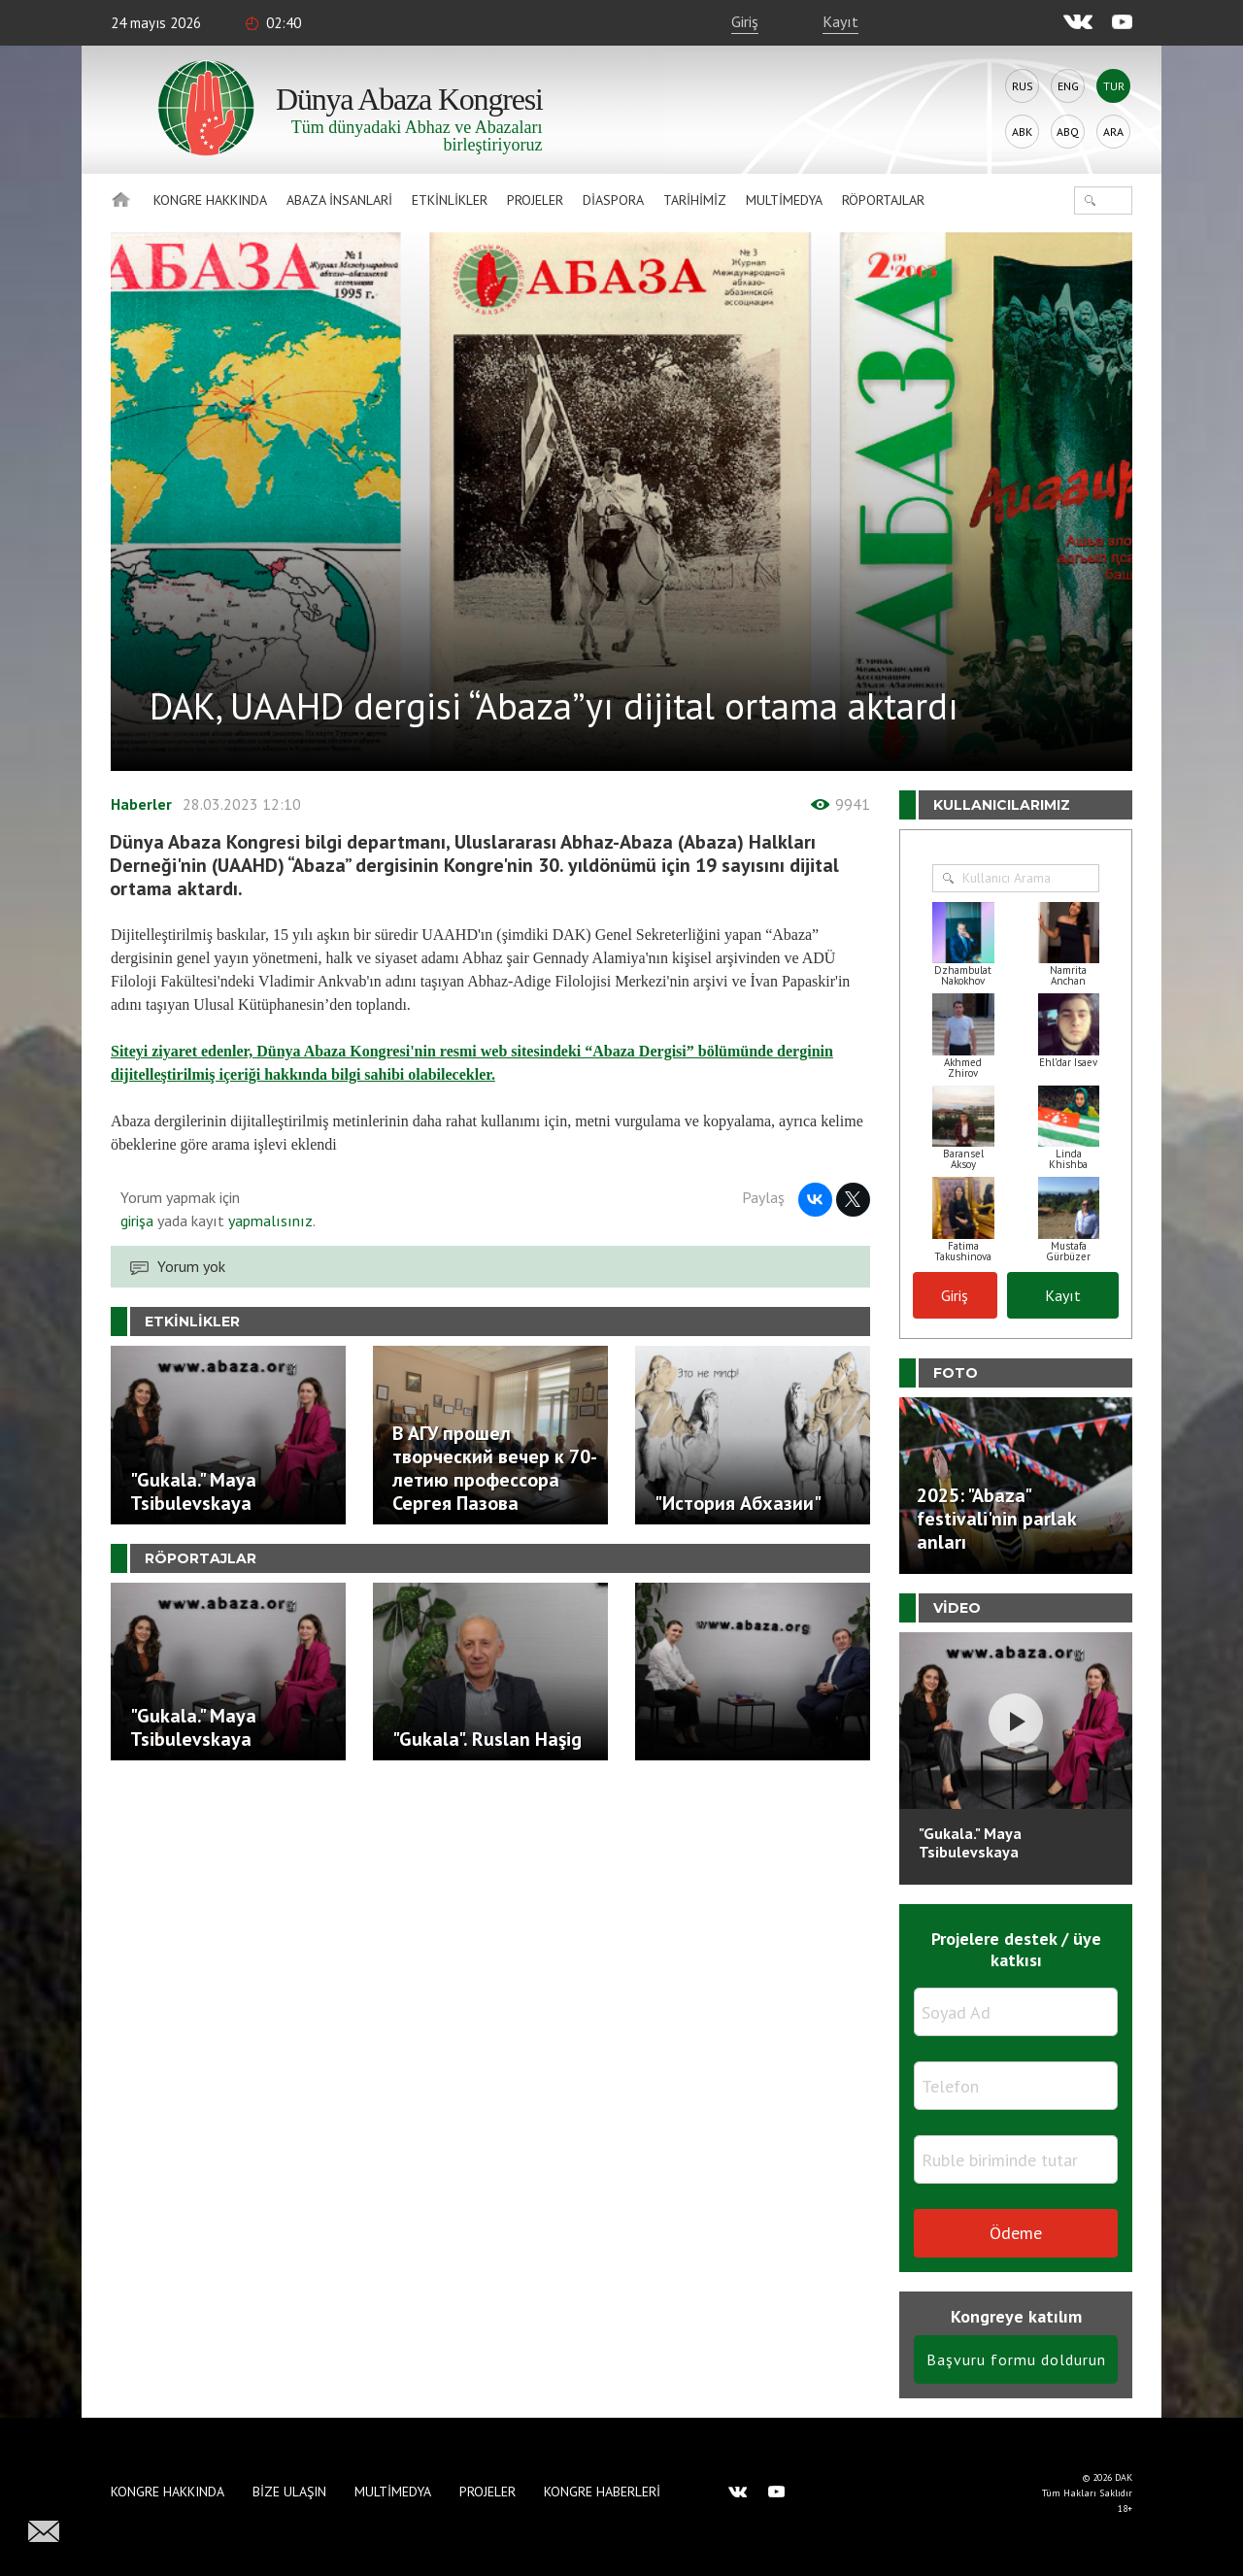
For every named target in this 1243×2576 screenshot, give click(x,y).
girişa (136, 1220)
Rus (1022, 86)
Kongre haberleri (602, 2491)
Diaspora (613, 200)
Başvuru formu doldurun (1016, 2359)
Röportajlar (883, 200)
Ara (1113, 131)
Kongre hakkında (210, 200)
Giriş (744, 21)
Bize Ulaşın (289, 2491)
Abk (1022, 131)
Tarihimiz (694, 200)
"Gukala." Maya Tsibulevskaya (970, 1842)
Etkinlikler (449, 200)
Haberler (141, 804)
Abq (1068, 131)
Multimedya (784, 200)
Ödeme (1016, 2233)
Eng (1068, 86)
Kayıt (840, 21)
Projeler (535, 200)
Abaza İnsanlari (339, 200)
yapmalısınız (268, 1220)
